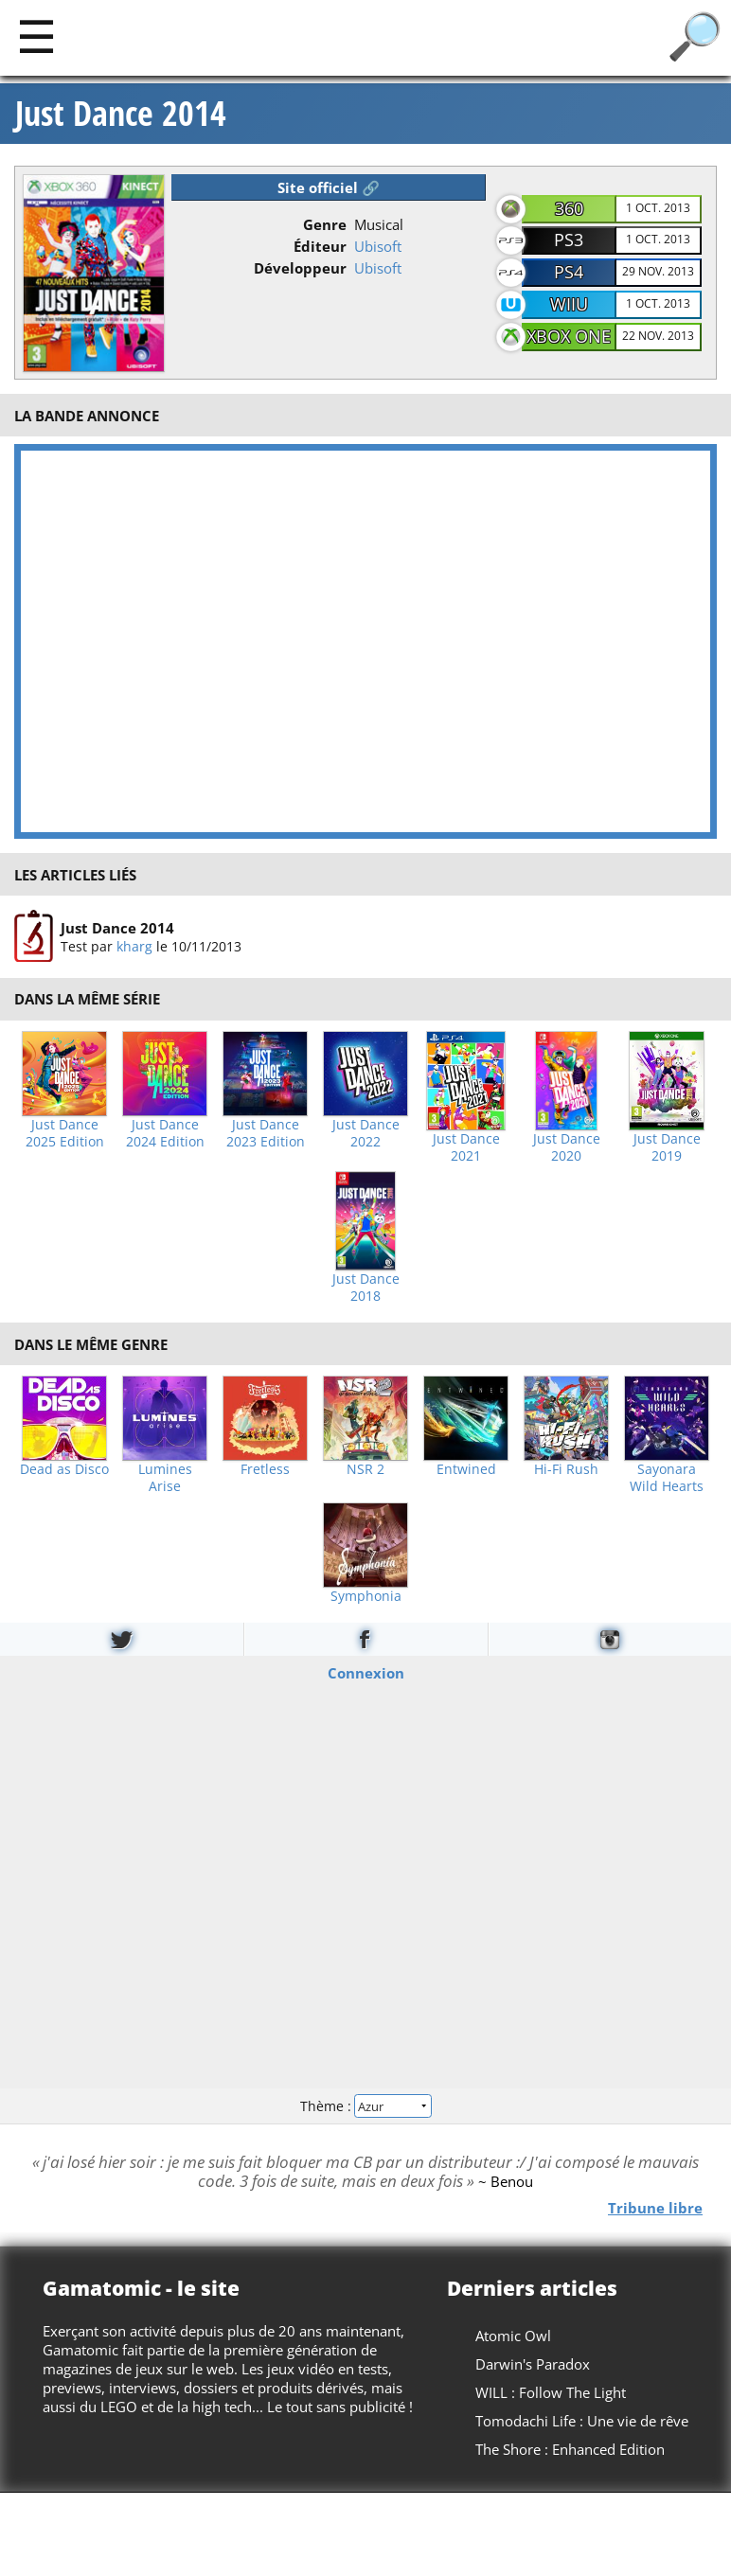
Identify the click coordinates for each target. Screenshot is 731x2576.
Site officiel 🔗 (328, 187)
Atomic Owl (513, 2335)
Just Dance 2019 (667, 1147)
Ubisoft (377, 246)
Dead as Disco (64, 1469)
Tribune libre (655, 2207)
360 (569, 208)
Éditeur (320, 246)
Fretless (265, 1469)
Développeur (300, 267)
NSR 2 (365, 1469)
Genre (325, 224)
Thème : (365, 2106)
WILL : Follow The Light (550, 2392)
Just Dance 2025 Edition (65, 1133)
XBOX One (568, 336)
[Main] (36, 35)
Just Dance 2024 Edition (165, 1133)
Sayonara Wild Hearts (667, 1478)
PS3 (568, 239)
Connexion (366, 1671)
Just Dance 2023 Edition (265, 1133)
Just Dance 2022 (366, 1133)
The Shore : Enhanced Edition (570, 2449)
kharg (134, 946)
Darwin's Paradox (532, 2363)
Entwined (466, 1469)
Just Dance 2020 (566, 1147)
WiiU (569, 304)
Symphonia (365, 1596)
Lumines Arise (165, 1478)
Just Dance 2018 (366, 1287)
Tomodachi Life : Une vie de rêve (581, 2420)
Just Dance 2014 (120, 114)
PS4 (568, 271)
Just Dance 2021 (466, 1147)
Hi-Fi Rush (566, 1469)
